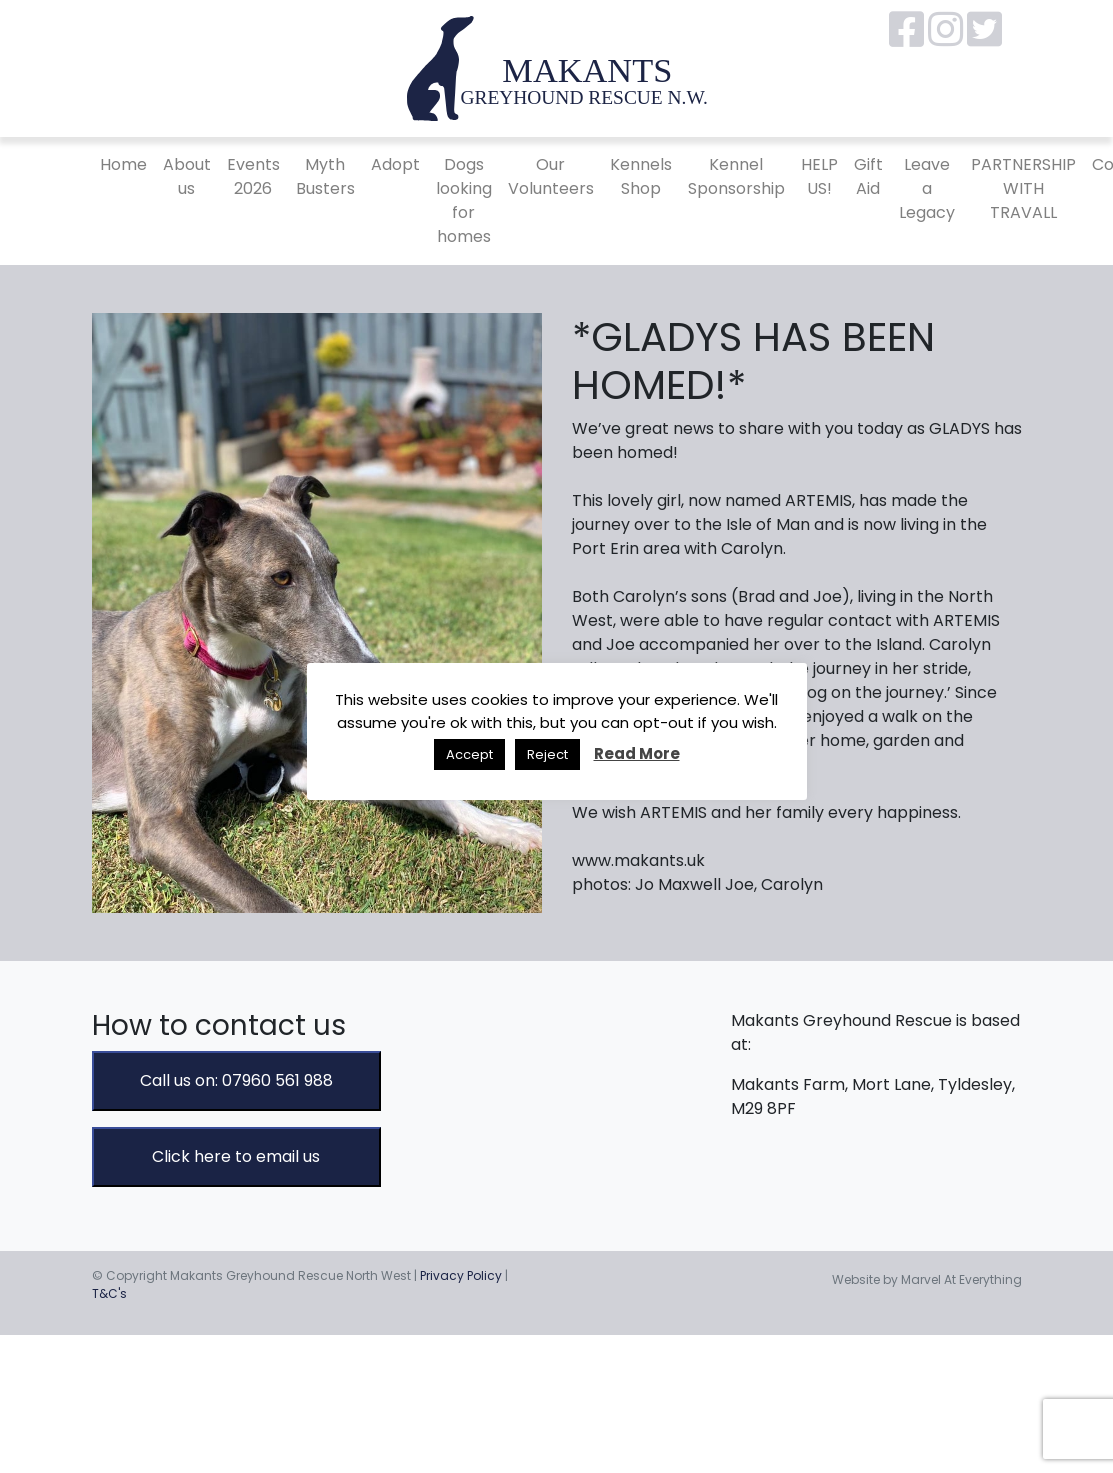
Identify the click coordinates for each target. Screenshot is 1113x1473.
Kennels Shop (641, 176)
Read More (637, 753)
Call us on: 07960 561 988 (236, 1080)
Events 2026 (253, 176)
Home (123, 164)
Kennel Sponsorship (736, 176)
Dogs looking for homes (464, 200)
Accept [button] (469, 754)
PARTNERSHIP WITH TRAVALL (1023, 188)
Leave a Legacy (927, 188)
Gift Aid (868, 176)
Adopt (395, 164)
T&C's (109, 1293)
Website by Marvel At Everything (927, 1279)
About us (187, 176)
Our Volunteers (551, 176)
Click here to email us (236, 1156)
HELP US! (819, 176)
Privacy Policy (461, 1275)
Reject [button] (547, 754)
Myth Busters (325, 176)
